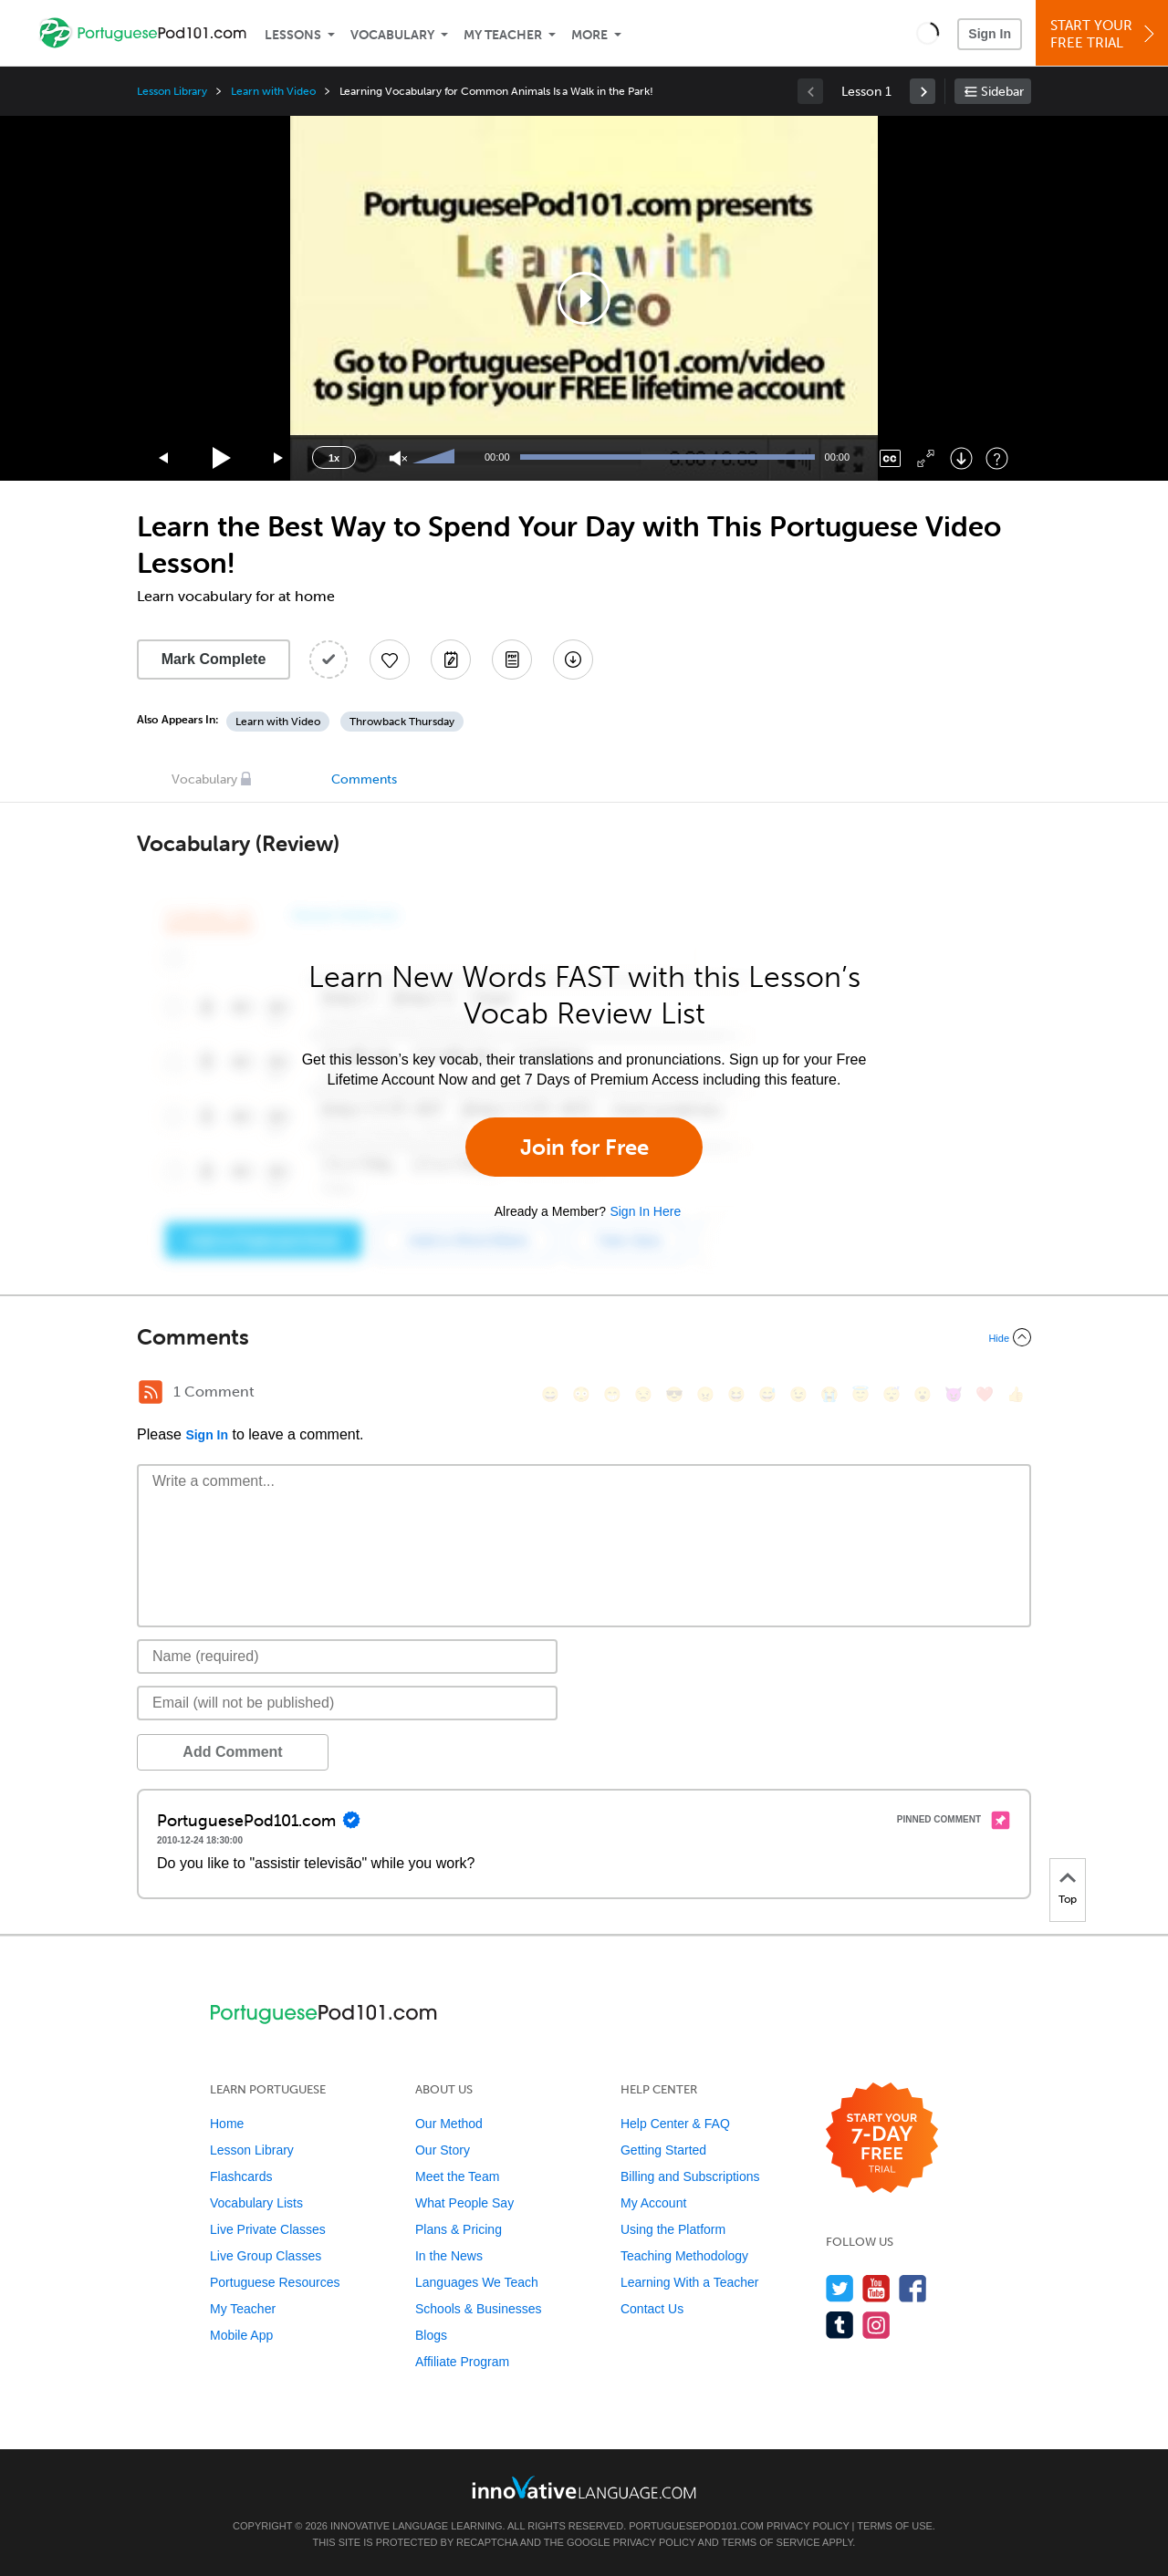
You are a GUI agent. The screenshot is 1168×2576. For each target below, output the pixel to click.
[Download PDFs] (512, 659)
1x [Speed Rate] (333, 457)
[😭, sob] (829, 1394)
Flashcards (241, 2176)
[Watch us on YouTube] (876, 2288)
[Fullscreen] (925, 458)
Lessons (293, 35)
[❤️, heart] (984, 1394)
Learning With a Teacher (689, 2282)
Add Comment (232, 1752)
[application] (584, 298)
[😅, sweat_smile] (767, 1394)
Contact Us (651, 2308)
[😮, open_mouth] (922, 1394)
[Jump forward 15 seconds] (279, 458)
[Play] (222, 458)
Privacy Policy (807, 2525)
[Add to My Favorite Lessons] (390, 659)
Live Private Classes (268, 2229)
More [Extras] (589, 35)
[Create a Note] (451, 659)
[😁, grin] (612, 1394)
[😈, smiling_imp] (953, 1394)
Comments (364, 779)
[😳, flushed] (581, 1394)
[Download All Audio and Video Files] (573, 659)
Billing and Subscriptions (690, 2176)
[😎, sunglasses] (674, 1394)
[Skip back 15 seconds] (164, 458)
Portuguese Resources (274, 2282)
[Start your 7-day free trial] (882, 2139)
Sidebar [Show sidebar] (1002, 91)
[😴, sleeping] (891, 1394)
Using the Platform (672, 2229)
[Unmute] (398, 458)
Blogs (431, 2335)
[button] (927, 33)
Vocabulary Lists (256, 2203)
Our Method (449, 2123)
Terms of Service (771, 2542)
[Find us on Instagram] (876, 2325)
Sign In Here (645, 1211)
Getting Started (663, 2150)
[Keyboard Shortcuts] (997, 458)
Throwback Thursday (401, 721)
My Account (653, 2203)
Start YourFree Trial (1104, 34)
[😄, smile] (550, 1394)
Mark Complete (214, 659)
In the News (449, 2256)
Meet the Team (457, 2176)
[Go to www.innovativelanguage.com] (584, 2487)
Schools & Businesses (478, 2308)
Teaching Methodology (684, 2256)
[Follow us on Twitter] (840, 2288)
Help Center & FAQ (675, 2123)
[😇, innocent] (860, 1394)
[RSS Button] (150, 1392)
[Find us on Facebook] (913, 2288)
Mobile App (241, 2335)
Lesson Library (172, 91)
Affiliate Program (462, 2361)
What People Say (464, 2203)
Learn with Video (273, 91)
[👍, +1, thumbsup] (1015, 1394)
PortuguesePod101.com (696, 2525)
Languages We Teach (476, 2282)
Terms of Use (895, 2525)
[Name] (347, 1656)
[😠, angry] (705, 1394)
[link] (922, 91)
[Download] (961, 458)
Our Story (442, 2150)
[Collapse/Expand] (584, 1337)
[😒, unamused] (643, 1394)
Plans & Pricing (458, 2229)
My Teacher (503, 35)
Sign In (989, 33)
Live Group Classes (265, 2256)
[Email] (347, 1703)
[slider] (436, 458)
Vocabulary (392, 35)
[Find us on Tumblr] (840, 2325)
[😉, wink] (798, 1394)
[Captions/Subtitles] (890, 458)
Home (227, 2123)
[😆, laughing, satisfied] (736, 1394)
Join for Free (584, 1147)
